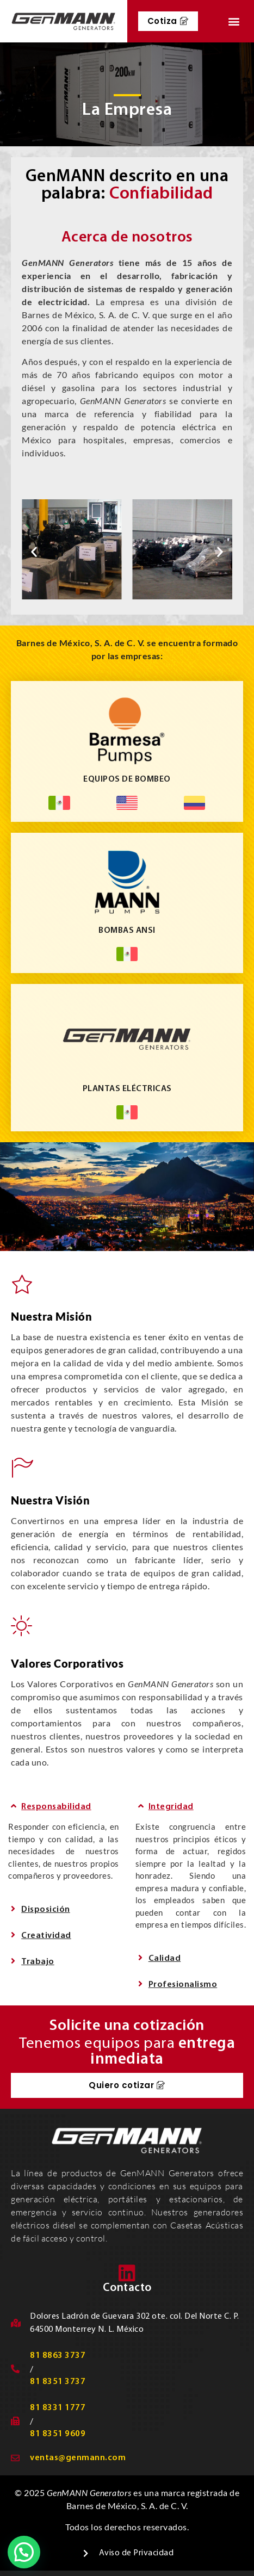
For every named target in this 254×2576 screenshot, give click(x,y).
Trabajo (37, 1962)
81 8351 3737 (57, 2381)
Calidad (164, 1958)
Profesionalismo (183, 1984)
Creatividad (46, 1935)
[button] (234, 21)
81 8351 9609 (57, 2434)
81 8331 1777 (57, 2408)
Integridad (171, 1807)
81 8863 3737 (57, 2355)
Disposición (45, 1909)
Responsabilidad (56, 1807)
